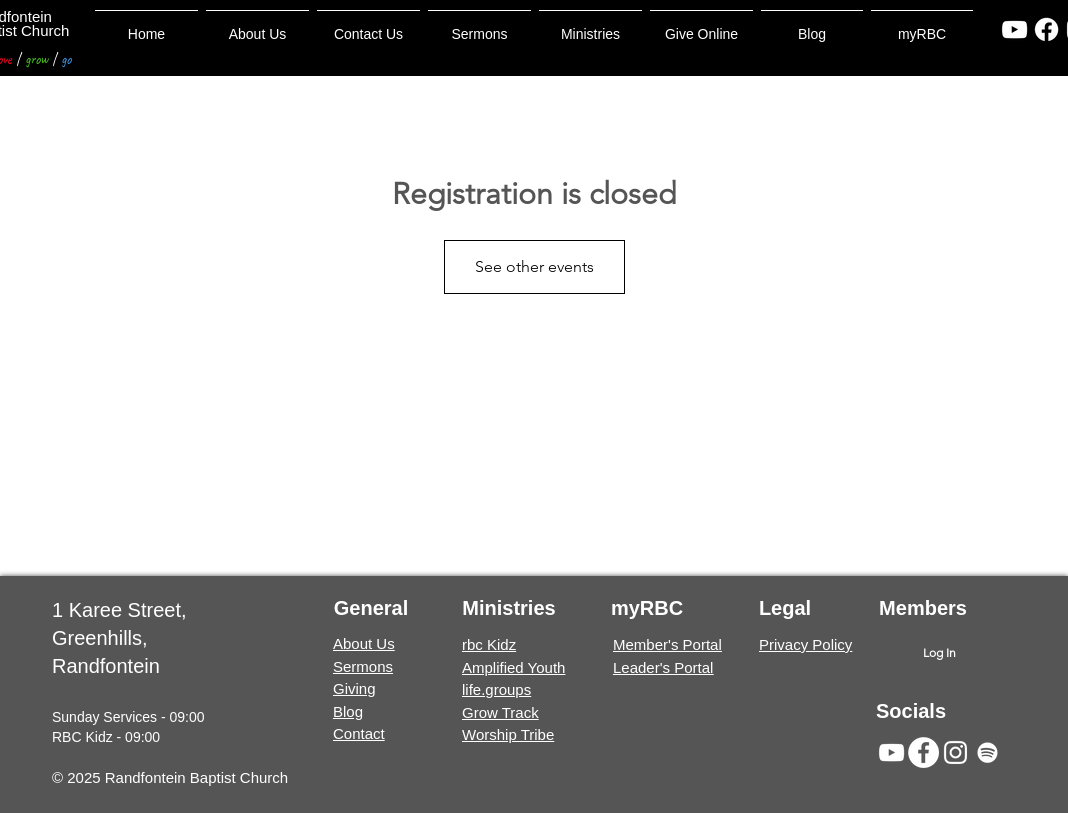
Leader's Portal (663, 667)
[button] (479, 25)
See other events (534, 266)
